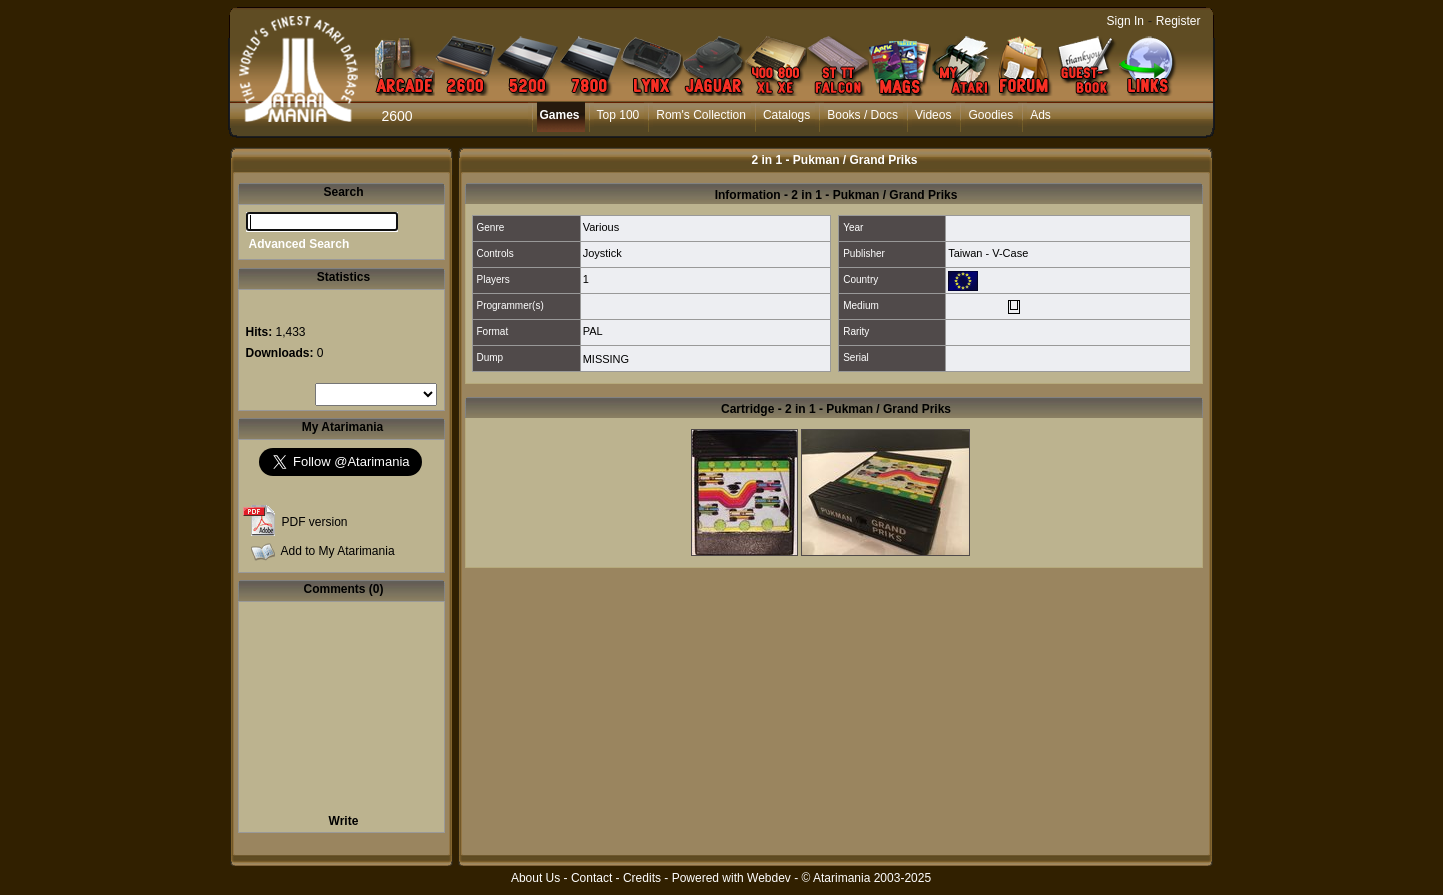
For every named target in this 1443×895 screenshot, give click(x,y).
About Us (535, 878)
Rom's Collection (701, 115)
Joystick (602, 253)
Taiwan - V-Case (988, 253)
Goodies (990, 115)
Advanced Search (299, 244)
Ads (1040, 115)
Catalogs (786, 115)
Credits (642, 878)
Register (1178, 21)
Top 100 (618, 115)
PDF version (315, 522)
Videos (933, 115)
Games (560, 115)
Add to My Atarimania (338, 551)
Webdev (769, 878)
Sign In (1125, 21)
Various (601, 227)
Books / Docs (862, 115)
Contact (591, 878)
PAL (593, 331)
